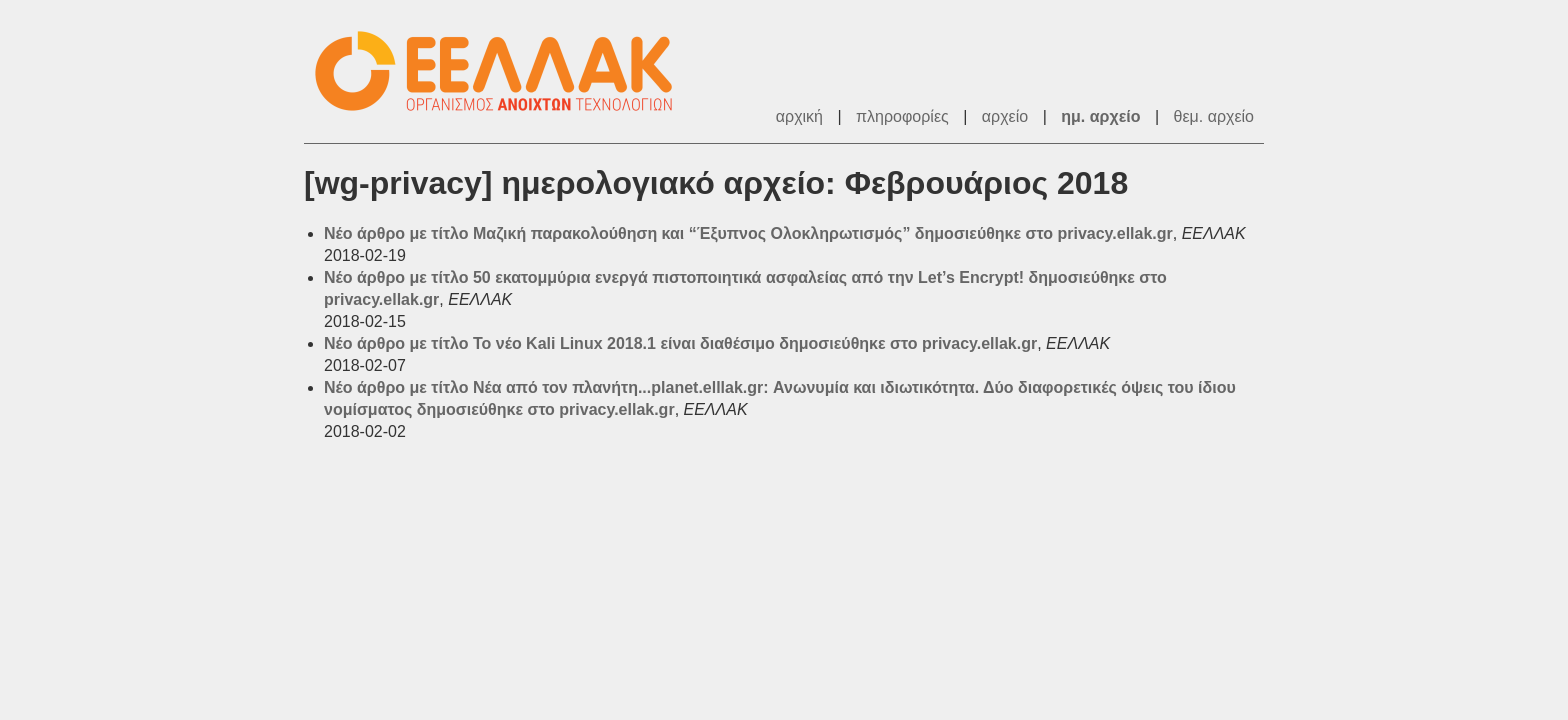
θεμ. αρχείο (1214, 116)
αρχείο (1005, 116)
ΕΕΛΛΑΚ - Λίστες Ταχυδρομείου (504, 71)
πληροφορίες (902, 116)
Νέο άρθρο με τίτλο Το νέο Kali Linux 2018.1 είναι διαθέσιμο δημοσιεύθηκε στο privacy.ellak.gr (680, 343)
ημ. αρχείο (1100, 116)
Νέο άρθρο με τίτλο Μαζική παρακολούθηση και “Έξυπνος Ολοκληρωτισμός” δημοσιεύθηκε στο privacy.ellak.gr (748, 233)
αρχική (799, 116)
